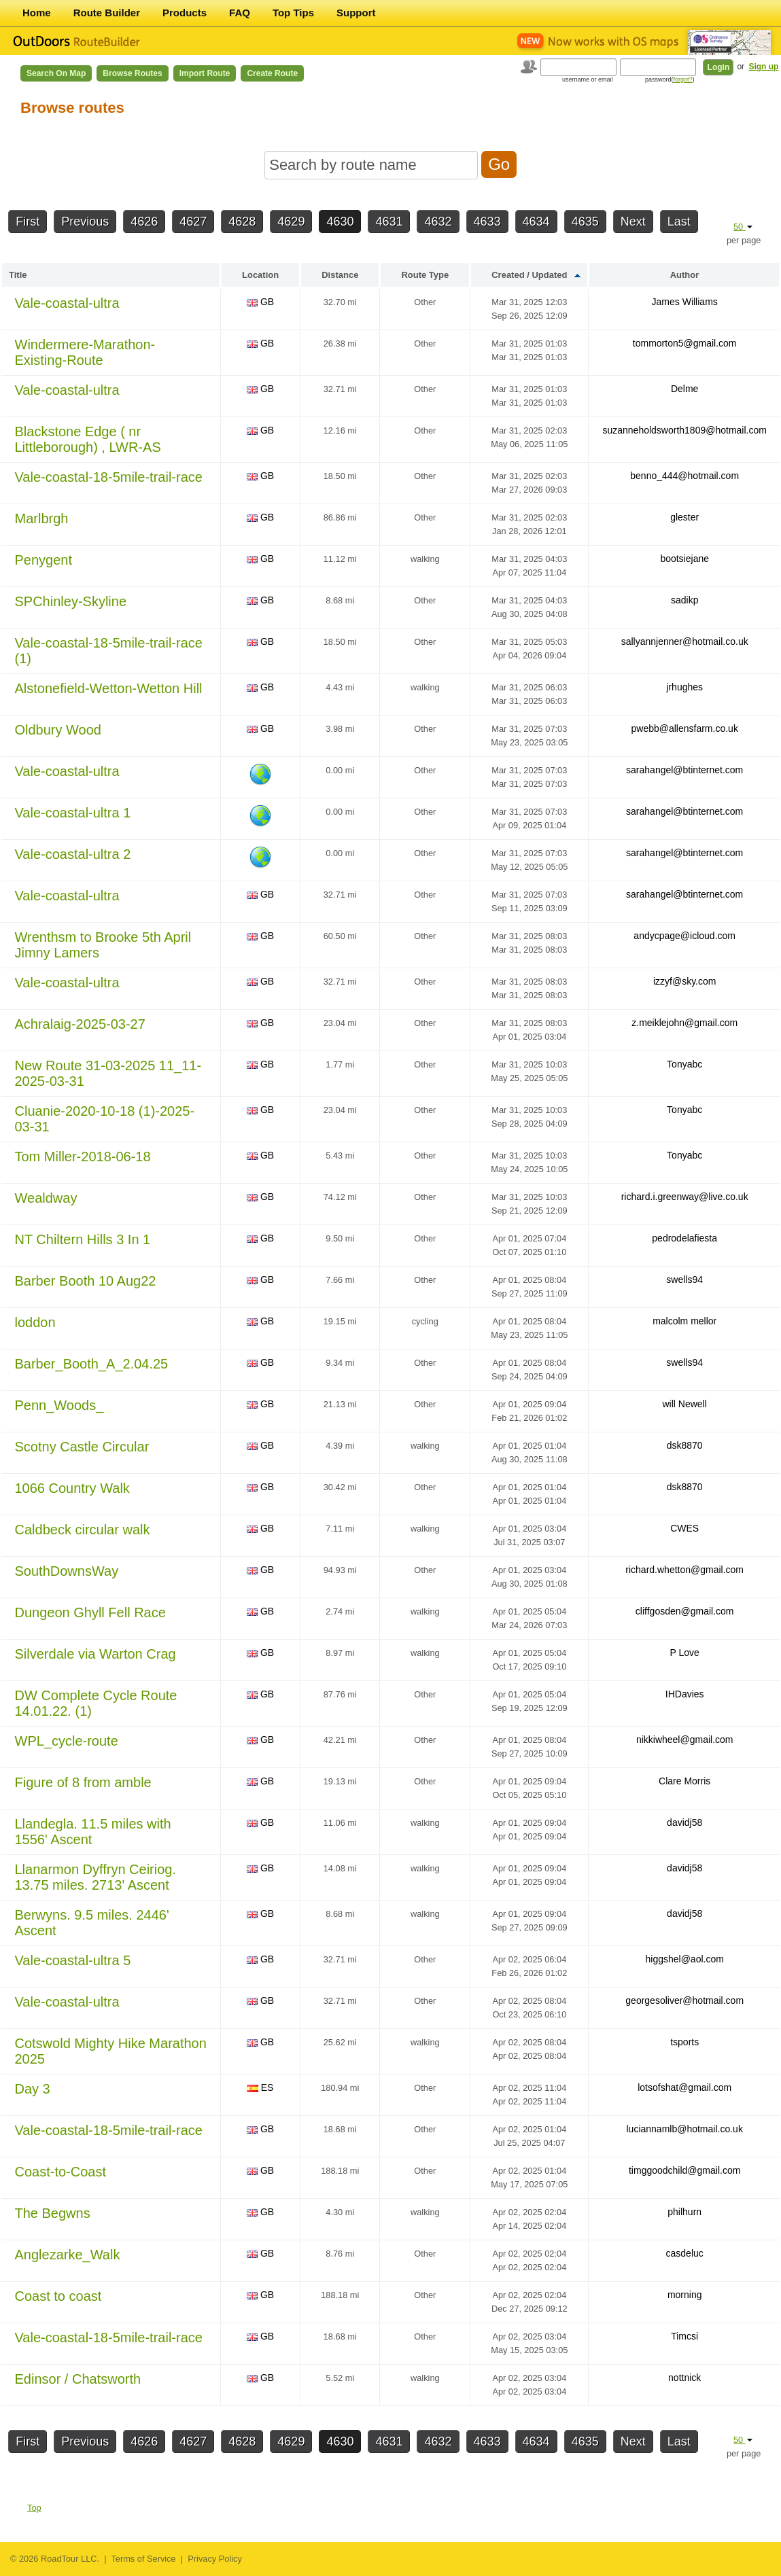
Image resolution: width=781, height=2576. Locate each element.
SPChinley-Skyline (71, 601)
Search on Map (56, 73)
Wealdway (46, 1197)
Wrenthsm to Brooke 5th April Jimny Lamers (103, 945)
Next (633, 221)
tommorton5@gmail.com (685, 343)
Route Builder (106, 12)
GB (260, 301)
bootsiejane (684, 558)
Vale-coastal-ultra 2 (73, 854)
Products (184, 12)
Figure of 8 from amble (83, 1782)
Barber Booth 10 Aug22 (85, 1280)
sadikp (684, 600)
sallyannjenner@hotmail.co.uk (684, 641)
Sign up (763, 66)
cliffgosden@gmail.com (685, 1611)
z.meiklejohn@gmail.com (684, 1022)
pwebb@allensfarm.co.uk (684, 728)
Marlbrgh (42, 518)
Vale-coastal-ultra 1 (73, 812)
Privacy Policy (215, 2559)
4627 (193, 221)
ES (260, 2087)
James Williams (685, 301)
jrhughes (684, 687)
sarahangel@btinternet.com (684, 769)
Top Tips (293, 12)
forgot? (682, 79)
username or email (587, 79)
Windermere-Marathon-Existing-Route (85, 352)
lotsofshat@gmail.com (684, 2087)
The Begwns (52, 2213)
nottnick (684, 2377)
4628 (242, 221)
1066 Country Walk (72, 1488)
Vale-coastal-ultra (67, 303)
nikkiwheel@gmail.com (684, 1739)
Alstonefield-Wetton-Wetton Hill (109, 688)
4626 (144, 221)
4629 (291, 221)
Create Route (272, 73)
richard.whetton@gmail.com (684, 1569)
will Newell (685, 1403)
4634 (536, 221)
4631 (388, 221)
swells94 (684, 1279)
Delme (684, 388)
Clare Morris (684, 1781)
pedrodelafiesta (684, 1238)
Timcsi (684, 2336)
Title (18, 275)
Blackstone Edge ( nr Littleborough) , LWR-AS (88, 439)
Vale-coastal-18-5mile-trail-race (109, 477)
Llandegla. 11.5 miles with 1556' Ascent (93, 1831)
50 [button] (742, 227)
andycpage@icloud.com (684, 935)
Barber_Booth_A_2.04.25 (92, 1363)
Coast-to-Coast (61, 2171)
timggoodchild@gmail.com (684, 2170)
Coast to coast (58, 2296)
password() (670, 79)
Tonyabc (684, 1064)
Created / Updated (529, 275)
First (27, 221)
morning (684, 2294)
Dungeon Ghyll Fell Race (90, 1612)
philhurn (684, 2211)
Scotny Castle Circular (82, 1446)
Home (36, 12)
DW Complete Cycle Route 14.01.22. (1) (96, 1703)
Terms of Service (143, 2559)
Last (679, 221)
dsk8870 (685, 1445)
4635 (585, 221)
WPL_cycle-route (66, 1740)
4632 (437, 221)
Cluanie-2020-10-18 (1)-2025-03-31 (105, 1119)
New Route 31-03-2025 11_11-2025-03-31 (108, 1073)
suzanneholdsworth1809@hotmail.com (684, 430)
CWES (684, 1528)
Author (684, 275)
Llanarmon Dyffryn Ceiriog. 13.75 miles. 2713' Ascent (96, 1877)
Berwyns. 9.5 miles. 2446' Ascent (92, 1922)
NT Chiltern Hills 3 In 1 (83, 1239)
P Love (684, 1652)
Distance (340, 275)
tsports (684, 2041)
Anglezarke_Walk (67, 2254)
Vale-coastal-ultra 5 (73, 1960)
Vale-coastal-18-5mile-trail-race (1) (109, 650)
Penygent (44, 559)
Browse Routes (132, 73)
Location (260, 275)
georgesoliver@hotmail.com (684, 2000)
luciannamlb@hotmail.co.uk (684, 2128)
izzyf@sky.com (684, 981)
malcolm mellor (684, 1321)
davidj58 (684, 1822)
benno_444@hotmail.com (684, 475)
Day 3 (32, 2088)
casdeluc (685, 2253)
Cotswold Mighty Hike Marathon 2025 (111, 2051)
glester (684, 517)
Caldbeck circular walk (82, 1529)
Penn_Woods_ (59, 1405)
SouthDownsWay (67, 1571)
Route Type (425, 275)
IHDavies (684, 1694)
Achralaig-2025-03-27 (80, 1024)
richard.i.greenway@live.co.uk (684, 1196)
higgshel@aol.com (684, 1959)
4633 (487, 221)
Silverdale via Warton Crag (95, 1653)
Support (356, 12)
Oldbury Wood (58, 729)
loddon (35, 1322)
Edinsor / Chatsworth (78, 2378)
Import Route (204, 73)
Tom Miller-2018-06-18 (83, 1156)
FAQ (239, 12)
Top (34, 2508)
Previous (85, 221)
